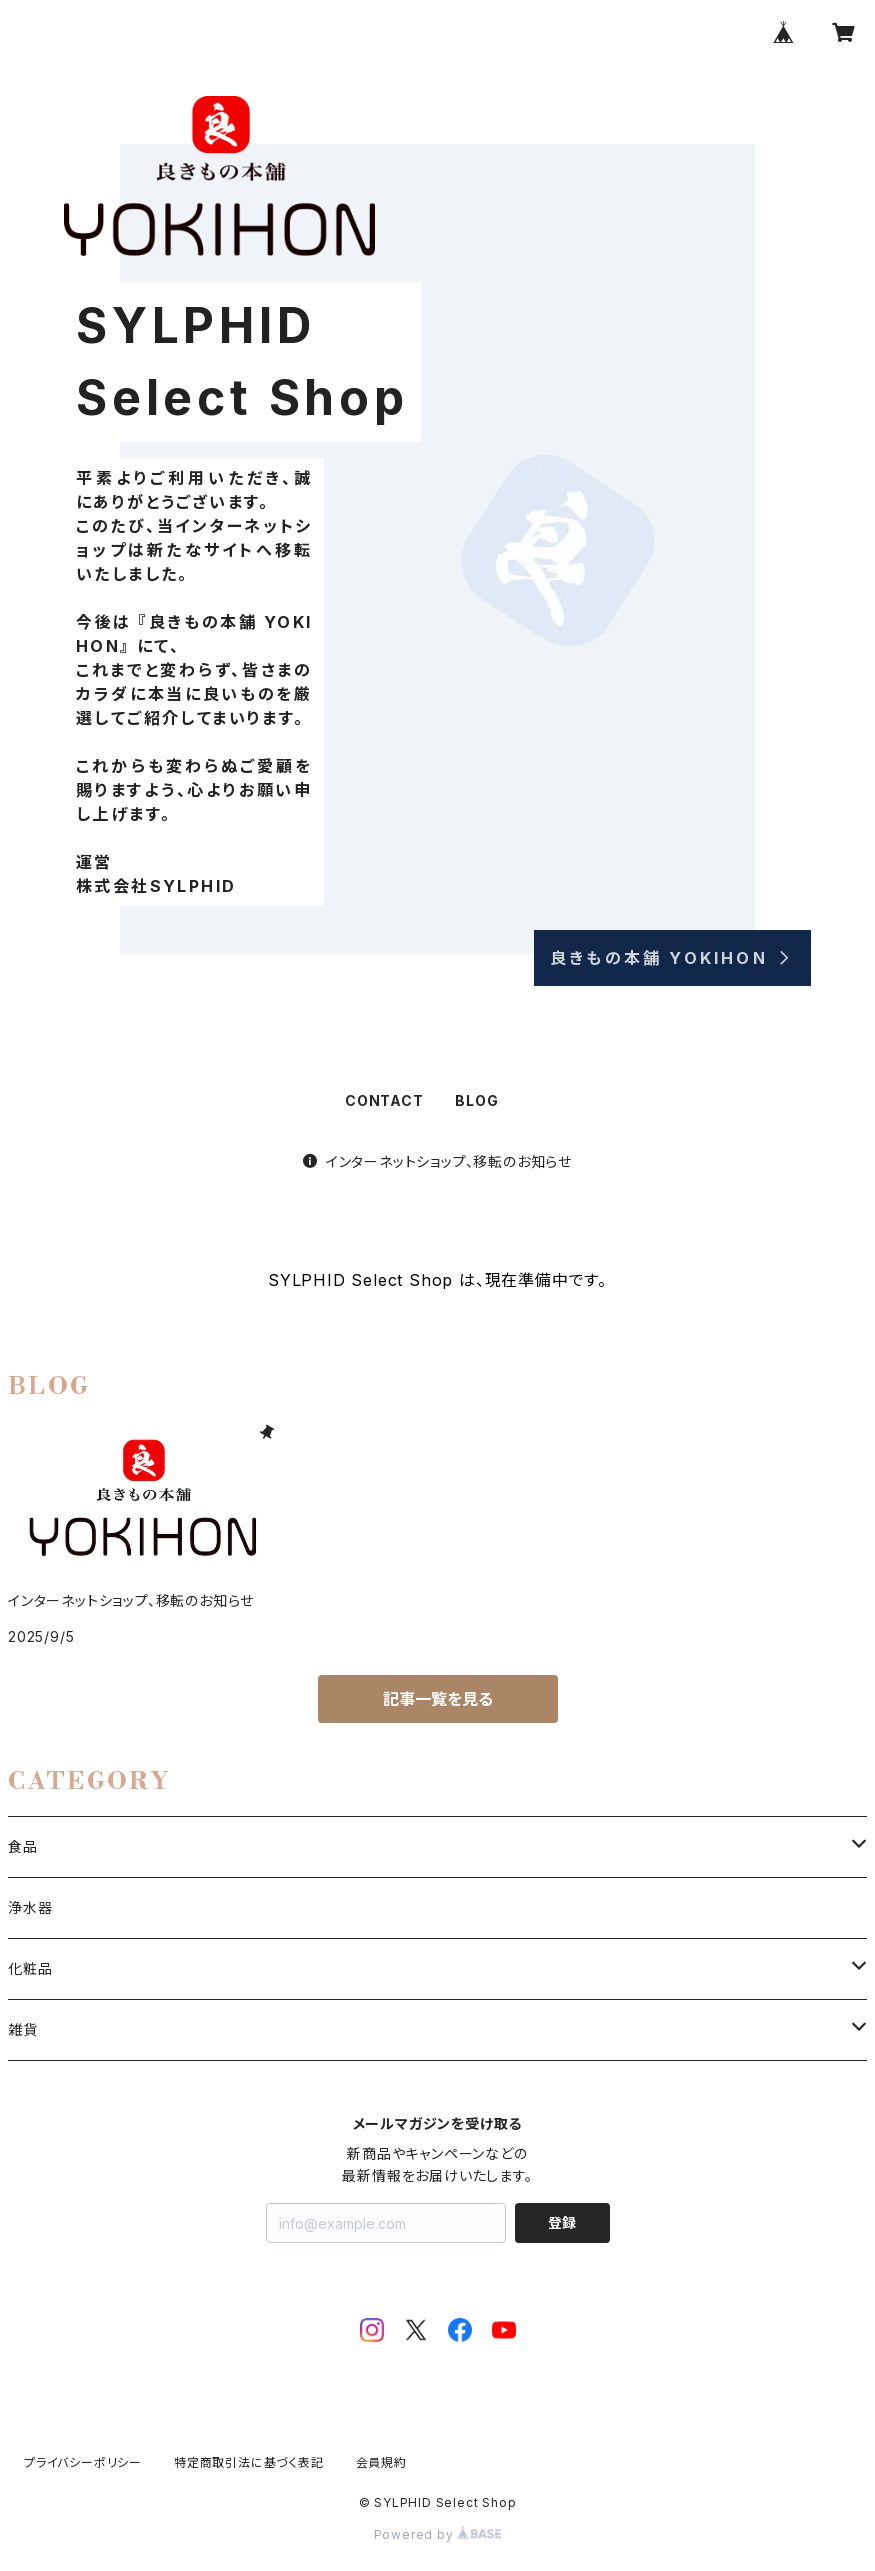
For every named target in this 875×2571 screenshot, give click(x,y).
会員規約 (381, 2462)
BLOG (476, 1100)
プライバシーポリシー (83, 2462)
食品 (23, 1846)
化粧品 (30, 1968)
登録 (562, 2222)
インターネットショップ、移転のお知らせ (437, 1161)
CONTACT (384, 1100)
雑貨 (23, 2029)
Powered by (438, 2534)
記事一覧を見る (438, 1699)
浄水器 (30, 1907)
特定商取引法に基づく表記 (249, 2462)
